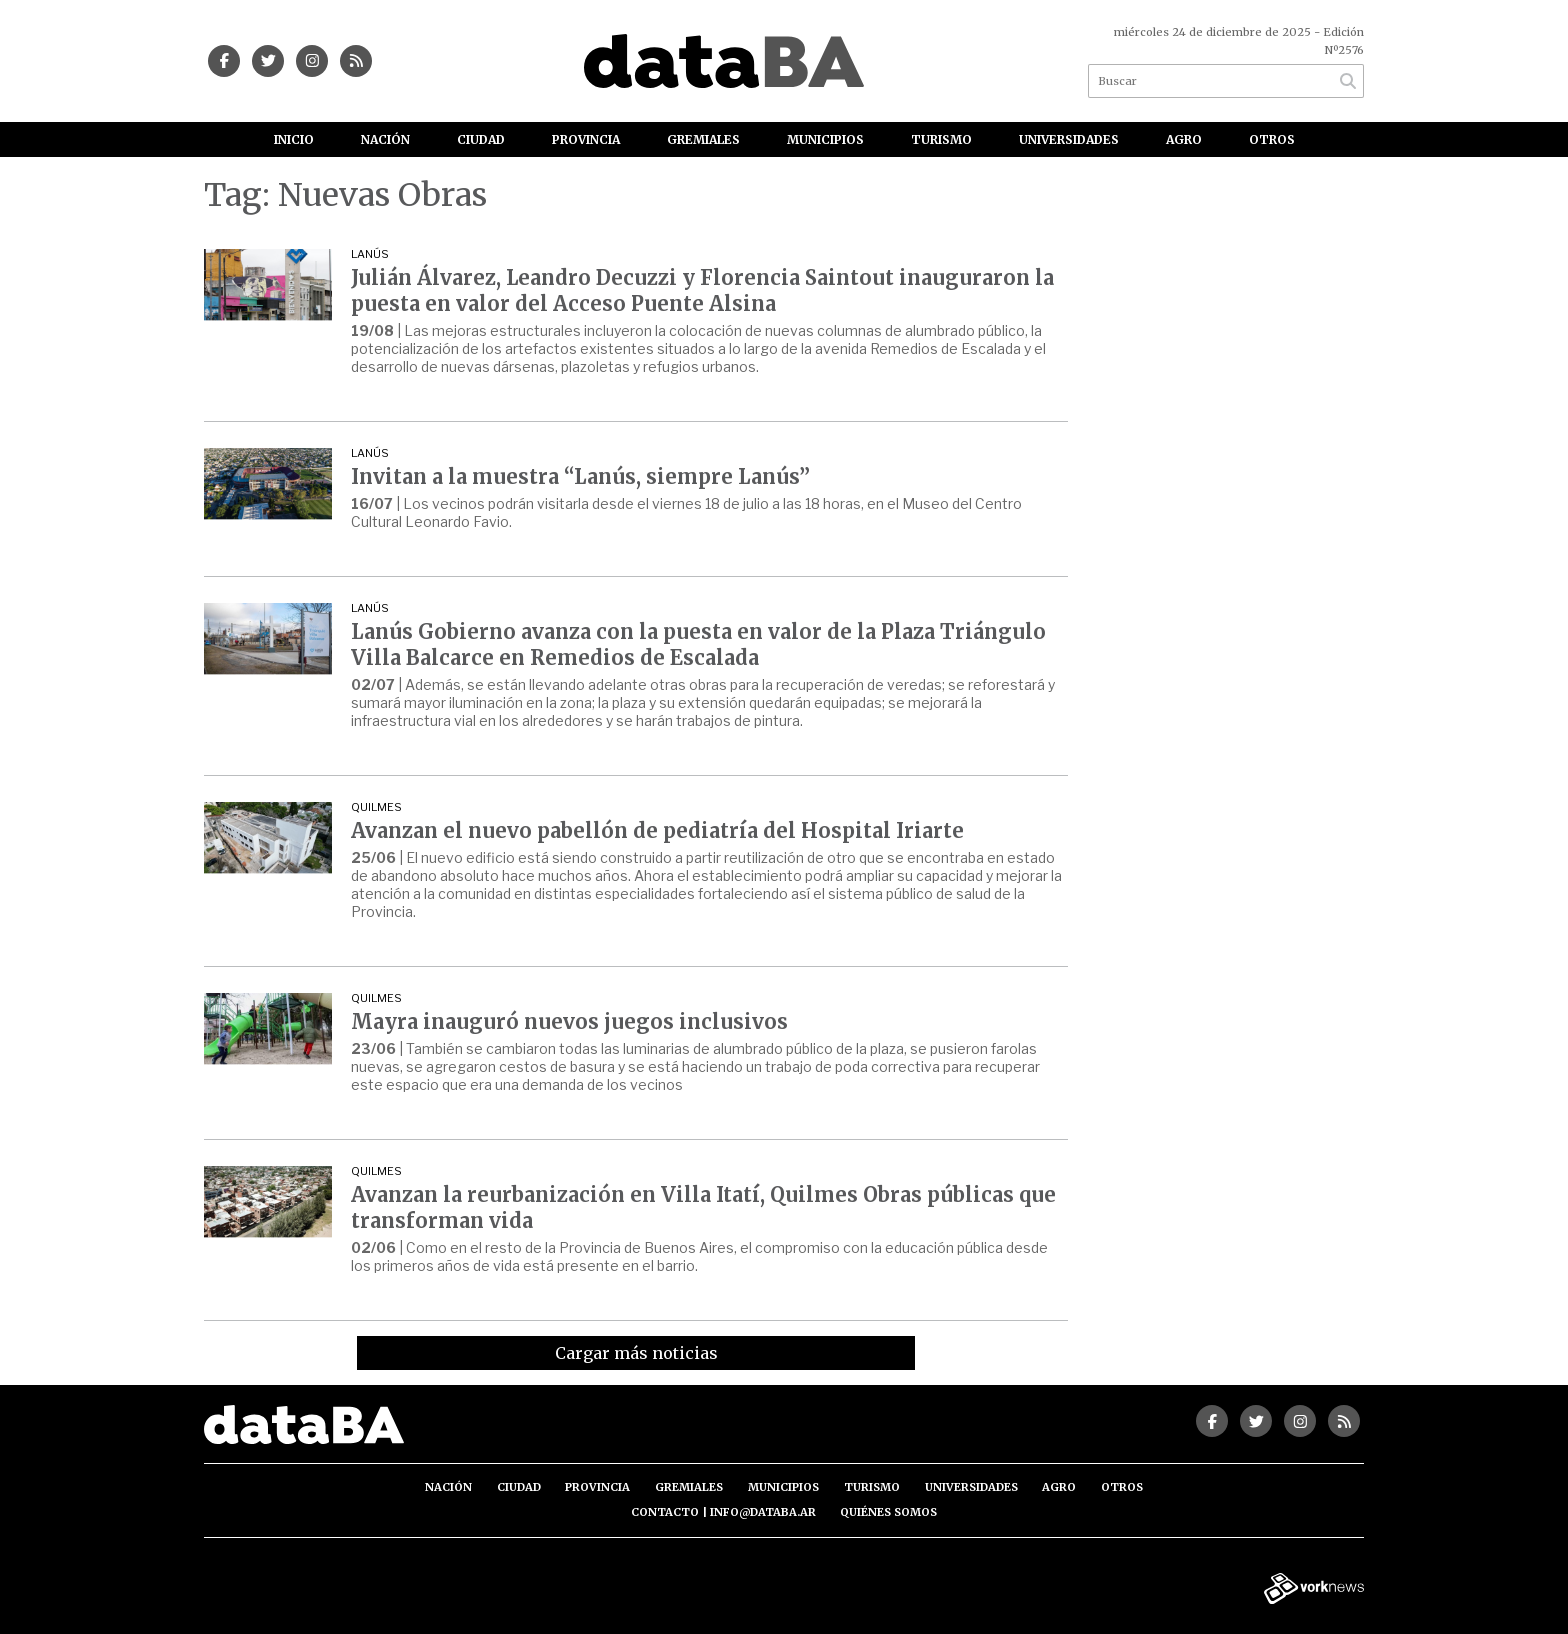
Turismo (941, 139)
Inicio (294, 139)
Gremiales (703, 139)
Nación (385, 139)
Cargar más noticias (636, 1353)
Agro (1184, 139)
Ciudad (481, 139)
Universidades (1069, 139)
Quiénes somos (888, 1512)
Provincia (586, 139)
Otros (1272, 139)
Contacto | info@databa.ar (723, 1512)
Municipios (825, 139)
